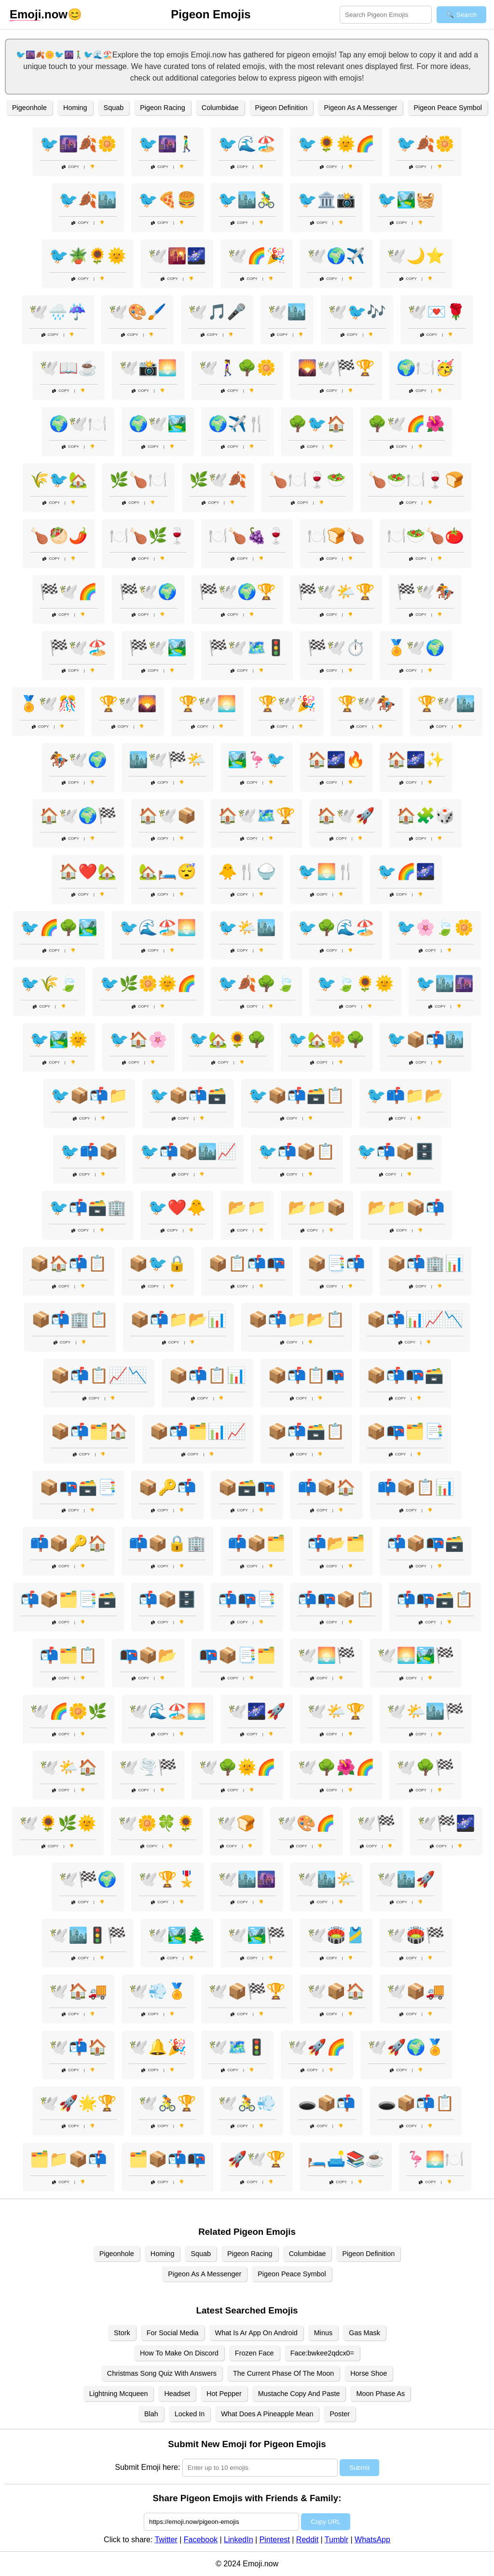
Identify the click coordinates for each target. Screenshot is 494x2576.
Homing (75, 107)
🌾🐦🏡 (59, 479)
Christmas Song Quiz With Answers (162, 2373)
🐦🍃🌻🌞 (355, 983)
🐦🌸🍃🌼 (435, 927)
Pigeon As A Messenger (360, 107)
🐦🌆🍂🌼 (78, 143)
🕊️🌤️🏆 (336, 1711)
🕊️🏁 (376, 1823)
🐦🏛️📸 (327, 199)
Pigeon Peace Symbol (447, 107)
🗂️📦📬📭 (167, 2159)
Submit (359, 2467)
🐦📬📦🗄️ (395, 1151)
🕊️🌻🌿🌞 (57, 1823)
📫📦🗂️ (257, 1543)
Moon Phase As (380, 2393)
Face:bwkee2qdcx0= (322, 2353)
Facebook (201, 2539)
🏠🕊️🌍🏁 (78, 815)
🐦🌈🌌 (406, 871)
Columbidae (220, 107)
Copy (70, 167)
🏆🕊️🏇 (367, 703)
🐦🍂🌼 (425, 143)
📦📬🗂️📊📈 (198, 1431)
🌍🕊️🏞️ (158, 423)
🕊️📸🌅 (148, 367)
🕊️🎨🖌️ (137, 311)
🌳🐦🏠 (317, 423)
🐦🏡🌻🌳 (227, 1039)
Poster (339, 2414)
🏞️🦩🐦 (257, 759)
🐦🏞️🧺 (406, 199)
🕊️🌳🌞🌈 (237, 1767)
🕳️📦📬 (327, 2103)
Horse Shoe (368, 2373)
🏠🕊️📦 (167, 815)
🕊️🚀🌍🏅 (406, 2047)
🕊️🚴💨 (247, 2103)
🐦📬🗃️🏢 (87, 1207)
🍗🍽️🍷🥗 (307, 479)
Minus (323, 2333)
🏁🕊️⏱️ (336, 647)
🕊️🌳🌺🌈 (336, 1767)
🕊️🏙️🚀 (406, 1879)
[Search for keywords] (386, 15)
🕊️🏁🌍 (88, 1879)
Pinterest (275, 2539)
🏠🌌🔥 (336, 759)
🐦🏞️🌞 (59, 1039)
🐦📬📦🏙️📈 (188, 1151)
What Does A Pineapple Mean (267, 2414)
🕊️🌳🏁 (425, 1767)
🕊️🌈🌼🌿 (68, 1711)
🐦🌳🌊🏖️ (336, 927)
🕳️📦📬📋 (415, 2103)
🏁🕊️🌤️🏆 (336, 591)
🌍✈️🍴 (237, 423)
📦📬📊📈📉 (415, 1319)
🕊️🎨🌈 (306, 1823)
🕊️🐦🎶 (357, 311)
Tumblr (336, 2539)
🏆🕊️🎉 (287, 703)
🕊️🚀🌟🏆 (78, 2103)
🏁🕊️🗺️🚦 (247, 647)
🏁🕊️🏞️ (158, 647)
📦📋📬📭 (247, 1263)
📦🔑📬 (167, 1487)
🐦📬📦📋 (296, 1151)
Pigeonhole (29, 107)
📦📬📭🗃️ (405, 1375)
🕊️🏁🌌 (446, 1823)
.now (39, 14)
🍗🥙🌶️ (59, 535)
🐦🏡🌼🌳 (326, 1039)
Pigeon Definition (281, 107)
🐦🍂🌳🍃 (256, 983)
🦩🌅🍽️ (435, 2159)
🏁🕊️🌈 (68, 591)
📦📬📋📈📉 (99, 1375)
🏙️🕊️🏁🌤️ (167, 759)
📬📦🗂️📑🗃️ (68, 1599)
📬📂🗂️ (336, 1543)
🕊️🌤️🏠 (68, 1767)
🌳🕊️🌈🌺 (406, 423)
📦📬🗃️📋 (306, 1431)
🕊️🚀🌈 (317, 2047)
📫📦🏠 (327, 1487)
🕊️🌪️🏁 (148, 1767)
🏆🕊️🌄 (128, 703)
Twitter (166, 2539)
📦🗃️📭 (247, 1487)
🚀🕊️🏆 (257, 2159)
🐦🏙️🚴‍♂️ (247, 199)
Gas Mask (364, 2333)
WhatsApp (372, 2539)
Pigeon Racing (162, 107)
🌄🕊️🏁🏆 (336, 367)
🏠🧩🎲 (425, 815)
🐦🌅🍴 (327, 871)
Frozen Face (254, 2353)
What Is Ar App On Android (256, 2333)
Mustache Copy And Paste (299, 2393)
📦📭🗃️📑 (78, 1487)
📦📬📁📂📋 (296, 1319)
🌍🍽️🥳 (425, 367)
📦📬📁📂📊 (178, 1319)
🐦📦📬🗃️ (188, 1095)
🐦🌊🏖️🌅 (157, 927)
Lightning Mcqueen (118, 2393)
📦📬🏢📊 (425, 1263)
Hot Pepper (224, 2393)
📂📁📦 (317, 1207)
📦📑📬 (336, 1263)
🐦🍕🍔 (167, 199)
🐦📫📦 (89, 1151)
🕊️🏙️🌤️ (327, 1879)
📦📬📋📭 (306, 1375)
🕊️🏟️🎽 (336, 1935)
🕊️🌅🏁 (327, 1655)
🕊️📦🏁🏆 (247, 1991)
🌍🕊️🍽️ (78, 423)
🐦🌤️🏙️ (247, 927)
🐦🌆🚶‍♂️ (167, 143)
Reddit (307, 2539)
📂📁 (247, 1207)
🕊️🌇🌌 (177, 255)
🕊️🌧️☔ (58, 311)
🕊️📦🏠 (336, 1991)
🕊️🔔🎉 (158, 2047)
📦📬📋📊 (207, 1375)
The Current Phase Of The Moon (283, 2373)
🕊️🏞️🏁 (257, 1935)
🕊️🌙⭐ (416, 255)
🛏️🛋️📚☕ (345, 2159)
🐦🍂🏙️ (88, 199)
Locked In (190, 2414)
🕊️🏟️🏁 (416, 1935)
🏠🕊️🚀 (346, 815)
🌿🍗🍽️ (138, 479)
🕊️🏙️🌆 (247, 1879)
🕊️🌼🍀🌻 (156, 1823)
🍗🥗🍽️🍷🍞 (416, 479)
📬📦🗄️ (167, 1599)
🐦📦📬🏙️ (425, 1039)
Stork (122, 2333)
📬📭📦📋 (336, 1599)
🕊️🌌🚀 (257, 1711)
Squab (114, 107)
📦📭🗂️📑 (405, 1431)
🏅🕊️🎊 (48, 703)
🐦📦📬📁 (89, 1095)
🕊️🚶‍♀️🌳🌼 (237, 367)
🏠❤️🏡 (88, 871)
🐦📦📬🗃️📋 (296, 1095)
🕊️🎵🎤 (217, 311)
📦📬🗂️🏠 (89, 1431)
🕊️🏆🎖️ (167, 1879)
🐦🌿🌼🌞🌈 (148, 983)
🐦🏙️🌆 (445, 983)
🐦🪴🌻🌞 (87, 255)
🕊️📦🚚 (416, 1991)
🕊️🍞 (236, 1823)
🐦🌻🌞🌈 (336, 143)
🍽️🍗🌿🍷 (148, 535)
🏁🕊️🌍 (148, 591)
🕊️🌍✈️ (336, 255)
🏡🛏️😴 (167, 871)
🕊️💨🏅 (158, 1991)
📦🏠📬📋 (68, 1263)
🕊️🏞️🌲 (177, 1935)
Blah (151, 2414)
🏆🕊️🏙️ (446, 703)
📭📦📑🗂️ (237, 1655)
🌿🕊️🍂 (218, 479)
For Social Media (173, 2333)
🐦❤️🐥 (177, 1207)
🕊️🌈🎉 (257, 255)
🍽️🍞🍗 (336, 535)
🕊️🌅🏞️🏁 (415, 1655)
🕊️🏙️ (287, 311)
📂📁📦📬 (406, 1207)
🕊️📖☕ (68, 367)
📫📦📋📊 (415, 1487)
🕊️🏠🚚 (78, 1991)
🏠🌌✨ (416, 759)
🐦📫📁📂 (405, 1095)
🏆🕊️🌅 (207, 703)
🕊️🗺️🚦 (237, 2047)
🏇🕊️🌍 (78, 759)
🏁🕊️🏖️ (78, 647)
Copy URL (325, 2521)
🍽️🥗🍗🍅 (425, 535)
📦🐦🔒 (158, 1263)
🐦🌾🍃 (49, 983)
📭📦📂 (148, 1655)
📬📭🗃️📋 (435, 1599)
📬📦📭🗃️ (425, 1543)
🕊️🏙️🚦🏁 (87, 1935)
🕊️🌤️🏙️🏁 (425, 1711)
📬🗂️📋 (68, 1655)
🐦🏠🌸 (138, 1039)
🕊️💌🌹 (437, 311)
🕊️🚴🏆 (167, 2103)
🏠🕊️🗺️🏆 (256, 815)
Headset (177, 2393)
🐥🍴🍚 (247, 871)
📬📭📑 (247, 1599)
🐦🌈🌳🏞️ (58, 927)
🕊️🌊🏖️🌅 (167, 1711)
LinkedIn (238, 2539)
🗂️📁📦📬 (68, 2159)
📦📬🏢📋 (70, 1319)
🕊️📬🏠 (78, 2047)
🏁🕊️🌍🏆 (237, 591)
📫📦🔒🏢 (167, 1543)
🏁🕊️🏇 (425, 591)
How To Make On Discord (179, 2353)
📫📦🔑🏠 (68, 1543)
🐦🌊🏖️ (247, 143)
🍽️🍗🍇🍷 (247, 535)
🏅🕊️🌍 (416, 647)
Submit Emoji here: (147, 2467)
